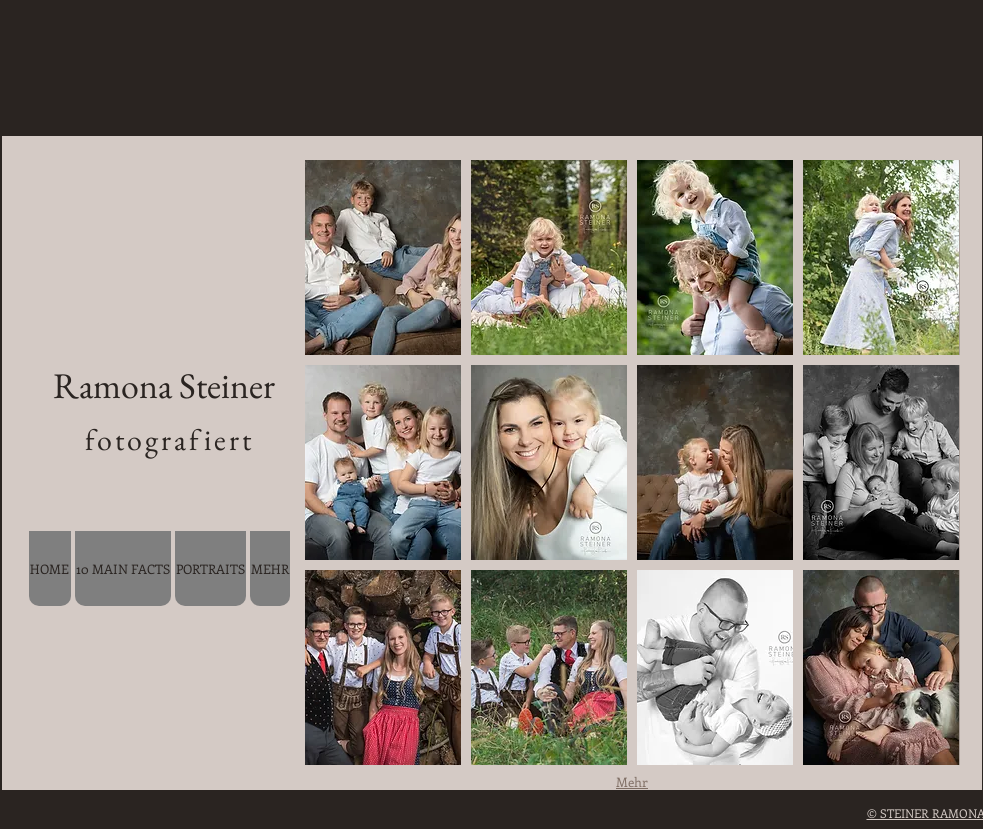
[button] (383, 257)
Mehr (632, 781)
